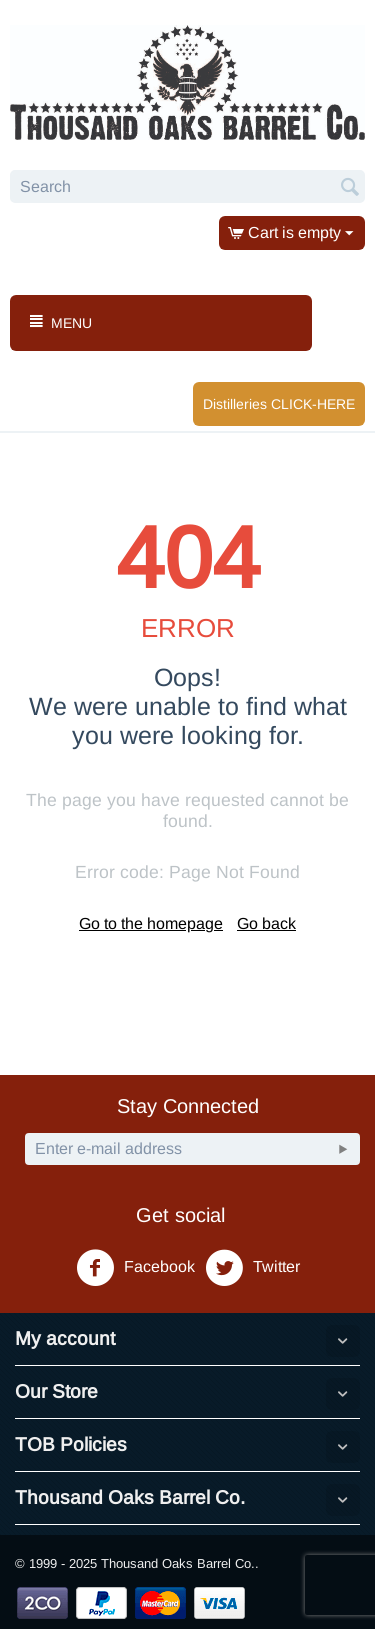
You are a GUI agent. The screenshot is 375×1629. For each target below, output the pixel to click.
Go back (266, 923)
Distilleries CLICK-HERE (279, 404)
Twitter (252, 1268)
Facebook (135, 1268)
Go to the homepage (151, 923)
